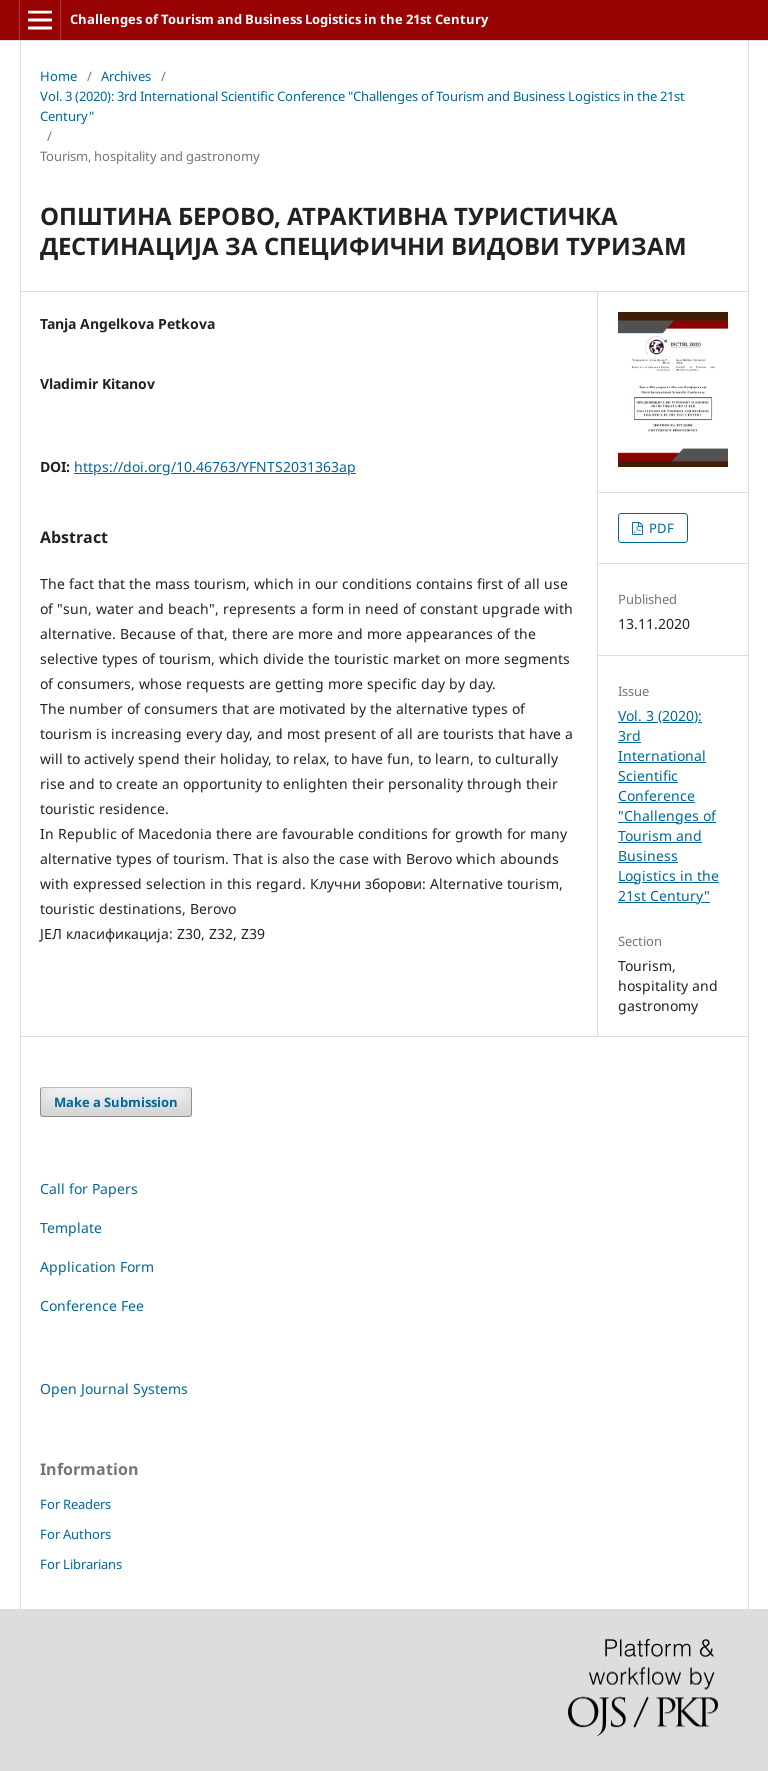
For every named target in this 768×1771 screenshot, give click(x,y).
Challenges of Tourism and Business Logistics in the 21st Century (279, 19)
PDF (660, 528)
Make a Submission (116, 1102)
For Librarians (81, 1564)
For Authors (75, 1534)
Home (58, 76)
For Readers (75, 1504)
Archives (126, 76)
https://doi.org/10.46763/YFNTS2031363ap (215, 466)
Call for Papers (89, 1188)
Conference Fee (92, 1305)
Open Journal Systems (114, 1388)
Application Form (97, 1266)
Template (71, 1227)
